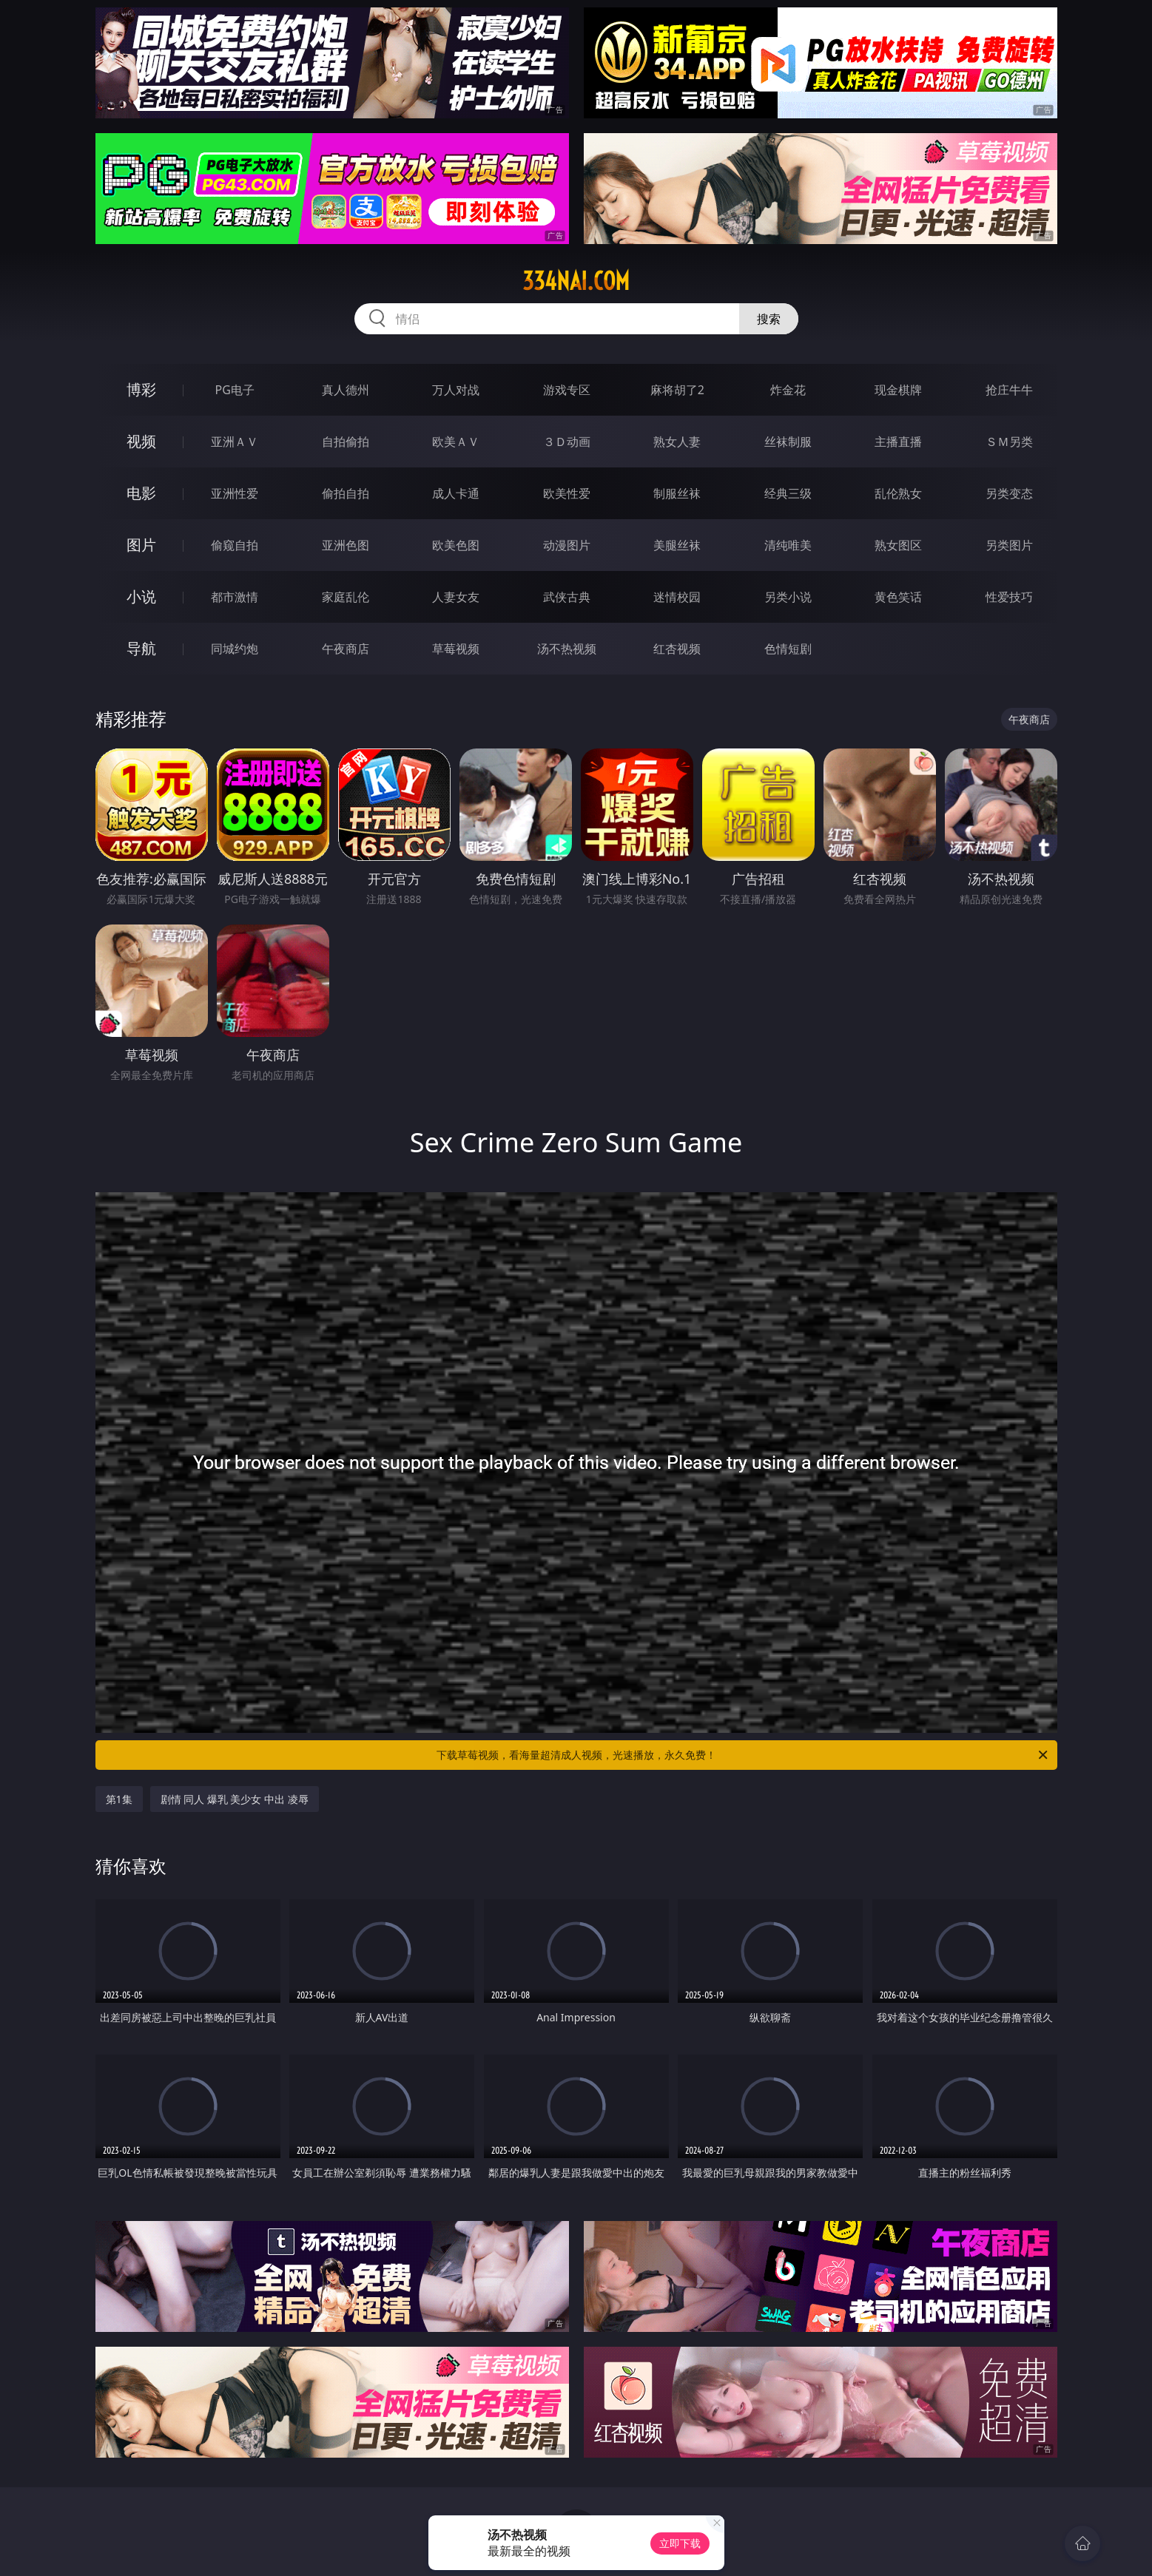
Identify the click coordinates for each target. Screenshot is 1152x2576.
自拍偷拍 (345, 441)
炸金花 (788, 390)
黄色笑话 (898, 597)
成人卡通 (455, 493)
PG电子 (235, 390)
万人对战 (455, 390)
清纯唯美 (788, 545)
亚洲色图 (345, 545)
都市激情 (234, 597)
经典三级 (788, 493)
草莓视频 (455, 648)
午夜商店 (345, 648)
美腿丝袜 (677, 545)
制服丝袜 (677, 493)
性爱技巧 (1009, 597)
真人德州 (345, 390)
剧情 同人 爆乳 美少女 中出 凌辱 (235, 1799)
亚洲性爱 (234, 493)
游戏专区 (566, 390)
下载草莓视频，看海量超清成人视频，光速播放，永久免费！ (743, 1755)
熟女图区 (898, 545)
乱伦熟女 (898, 493)
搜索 (769, 319)
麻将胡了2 (677, 390)
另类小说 (788, 597)
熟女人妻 (677, 441)
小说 (141, 596)
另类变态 (1009, 493)
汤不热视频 (566, 648)
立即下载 (680, 2543)
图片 (141, 545)
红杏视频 (677, 648)
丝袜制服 (788, 441)
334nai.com (576, 281)
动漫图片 (566, 545)
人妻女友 (455, 597)
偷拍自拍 (345, 493)
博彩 (141, 389)
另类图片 (1009, 545)
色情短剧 (788, 648)
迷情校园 (677, 597)
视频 (141, 441)
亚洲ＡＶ (234, 441)
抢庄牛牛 (1009, 390)
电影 (141, 493)
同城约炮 (234, 648)
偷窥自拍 (234, 545)
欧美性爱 (566, 493)
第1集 (119, 1799)
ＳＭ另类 (1009, 441)
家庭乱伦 (345, 597)
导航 (141, 648)
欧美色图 (455, 545)
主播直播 (898, 441)
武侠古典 (566, 597)
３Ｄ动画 (566, 441)
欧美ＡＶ (455, 441)
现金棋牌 (898, 390)
